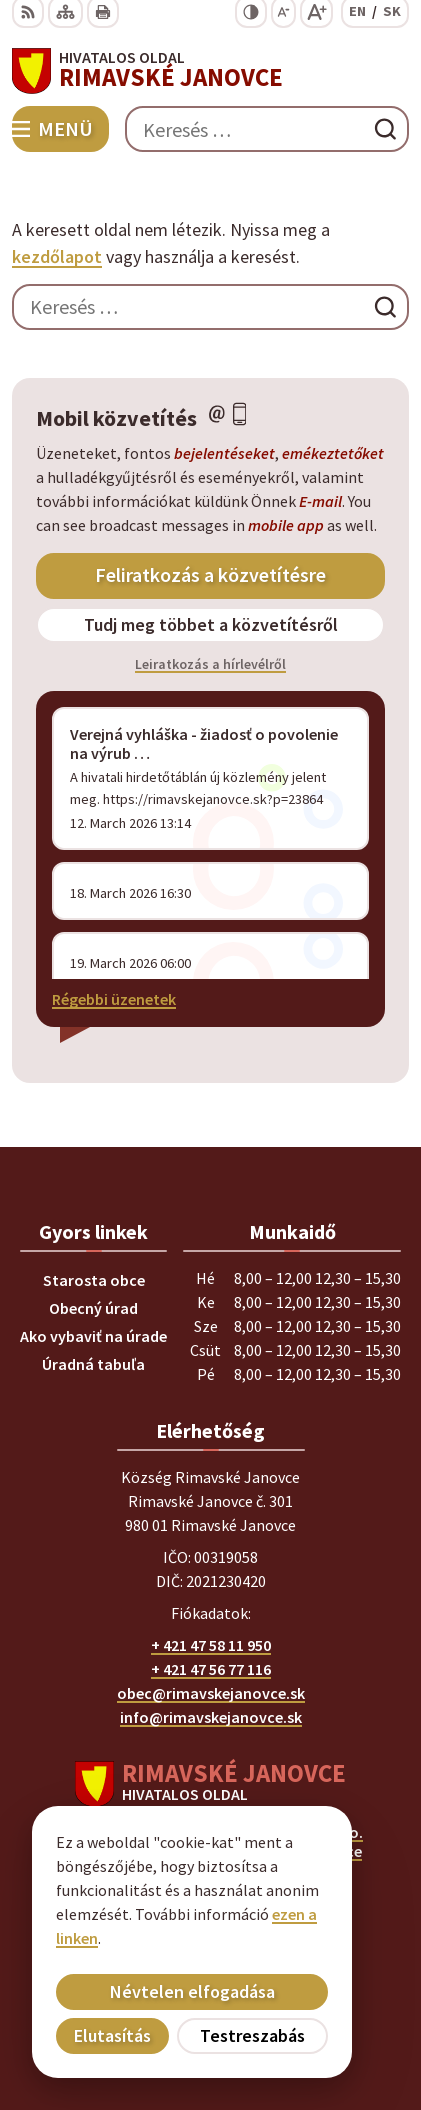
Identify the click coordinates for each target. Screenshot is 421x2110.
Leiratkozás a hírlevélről (210, 664)
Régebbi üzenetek (114, 999)
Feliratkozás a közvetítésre (210, 574)
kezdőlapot (57, 256)
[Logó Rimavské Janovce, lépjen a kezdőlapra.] (210, 71)
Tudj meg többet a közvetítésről (211, 624)
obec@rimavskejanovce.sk (211, 1693)
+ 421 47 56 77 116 (211, 1669)
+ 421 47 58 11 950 (211, 1645)
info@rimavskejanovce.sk (211, 1717)
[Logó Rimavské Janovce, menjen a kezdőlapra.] (210, 1784)
